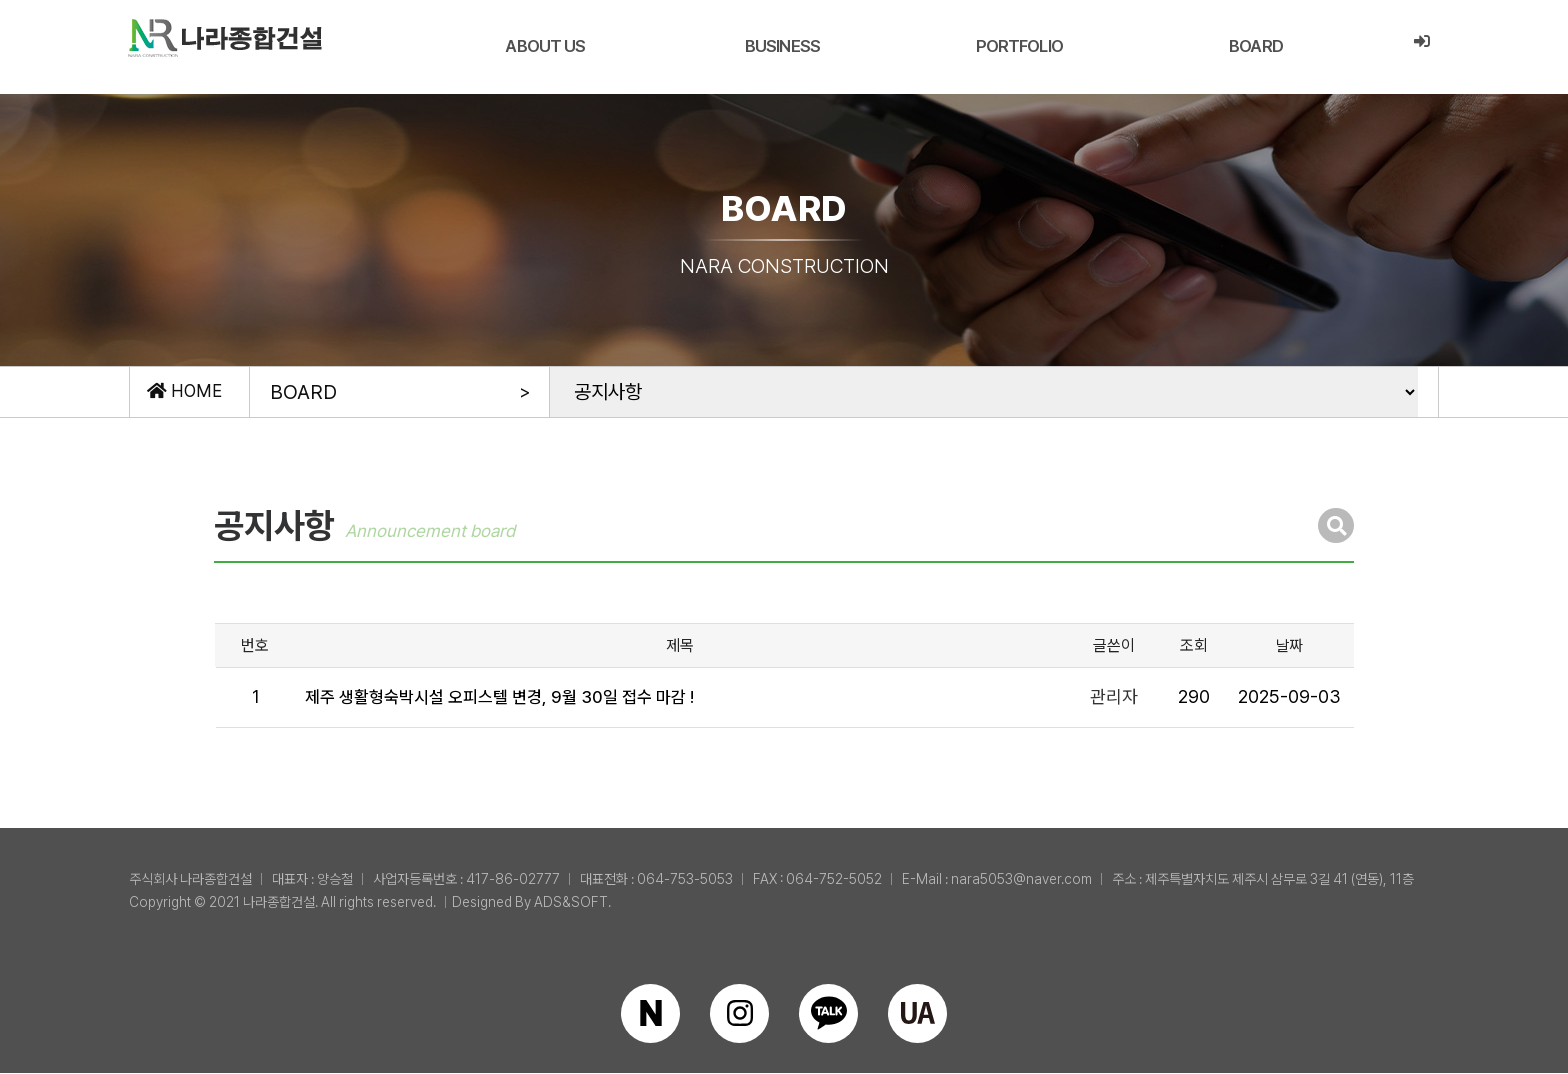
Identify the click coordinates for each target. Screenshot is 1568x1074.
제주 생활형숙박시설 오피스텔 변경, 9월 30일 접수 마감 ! (514, 698)
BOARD (1255, 46)
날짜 (1289, 646)
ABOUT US (545, 46)
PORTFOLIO (1018, 46)
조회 (1194, 646)
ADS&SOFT (571, 903)
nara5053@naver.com (1021, 880)
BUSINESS (781, 46)
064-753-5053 (685, 880)
